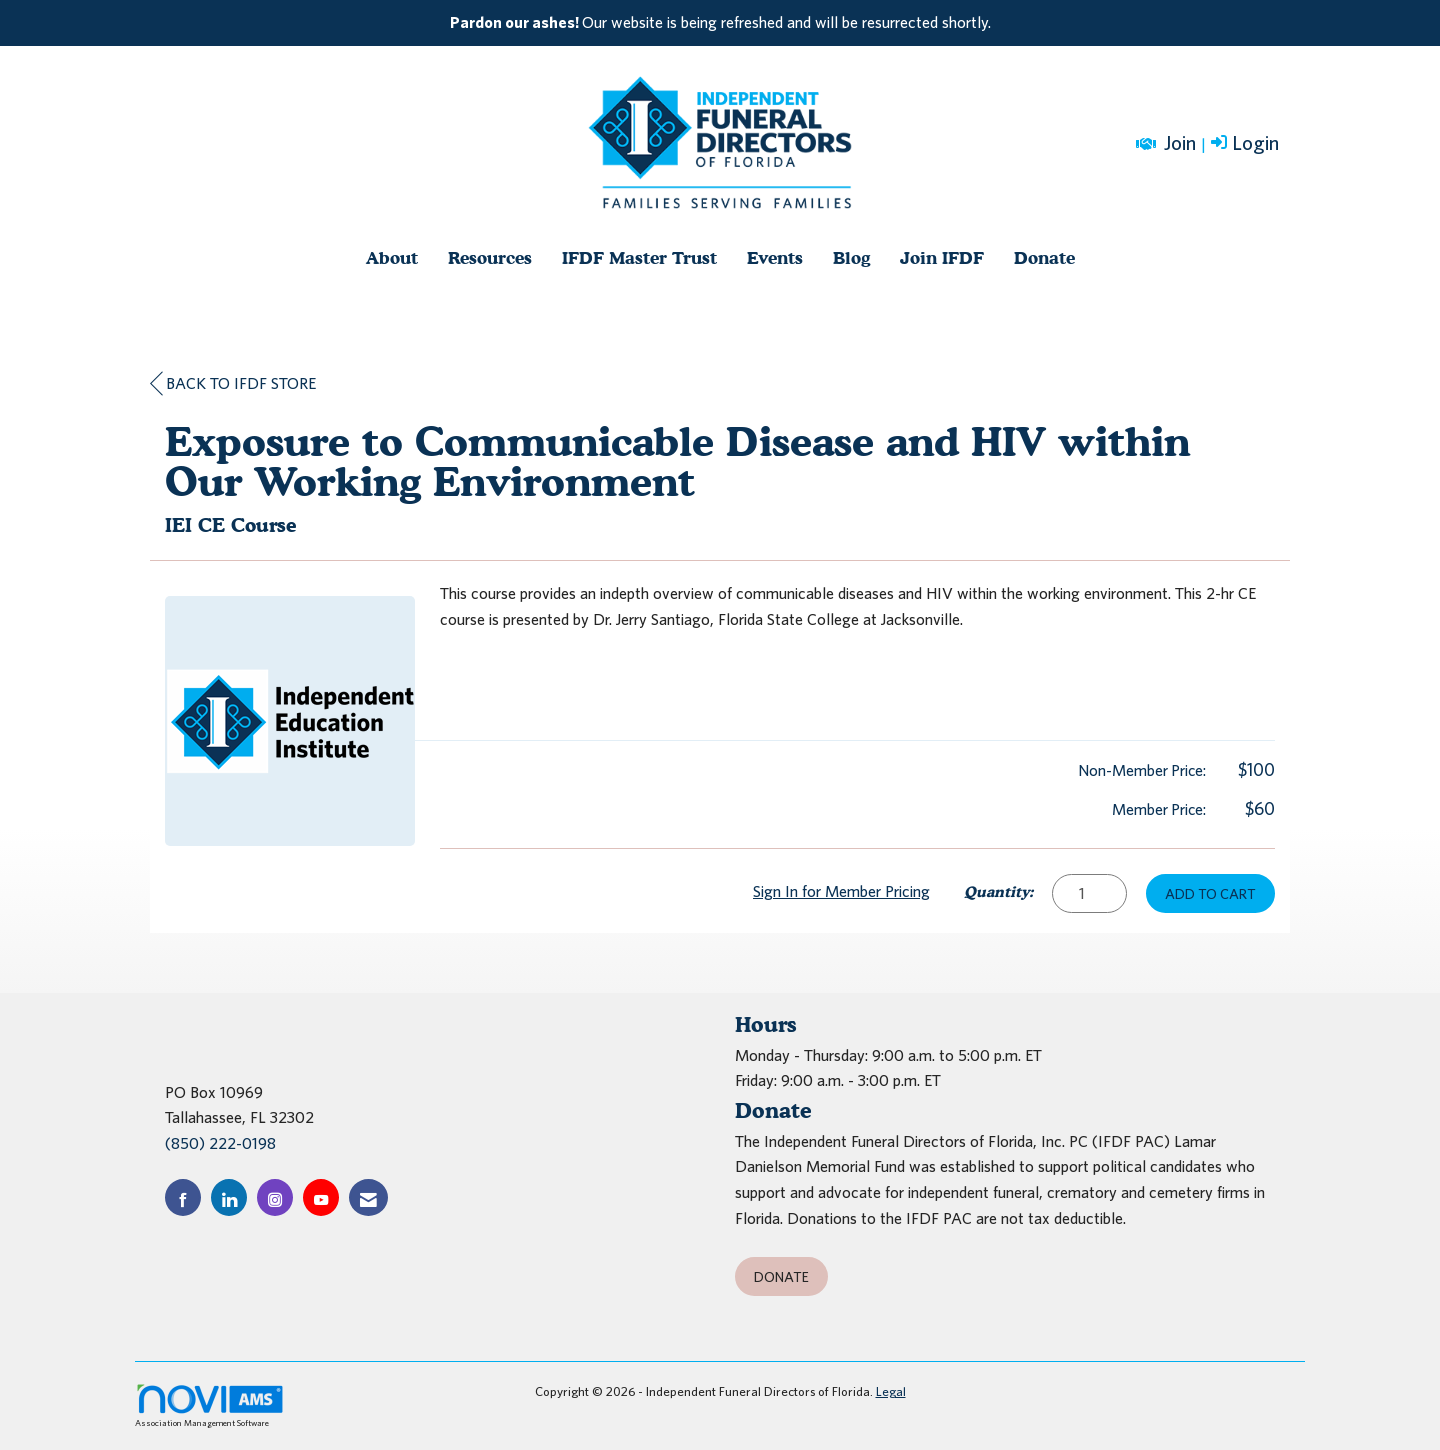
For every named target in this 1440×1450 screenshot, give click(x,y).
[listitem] (720, 23)
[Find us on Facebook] (183, 1197)
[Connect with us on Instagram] (275, 1197)
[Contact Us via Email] (368, 1197)
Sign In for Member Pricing (841, 891)
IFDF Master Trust (639, 257)
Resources (490, 257)
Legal (891, 1391)
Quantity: (998, 891)
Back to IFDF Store (233, 384)
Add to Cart (1210, 893)
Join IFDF (942, 257)
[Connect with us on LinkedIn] (229, 1197)
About (392, 257)
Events (775, 257)
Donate (1044, 257)
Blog (851, 257)
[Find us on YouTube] (321, 1197)
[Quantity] (1089, 893)
